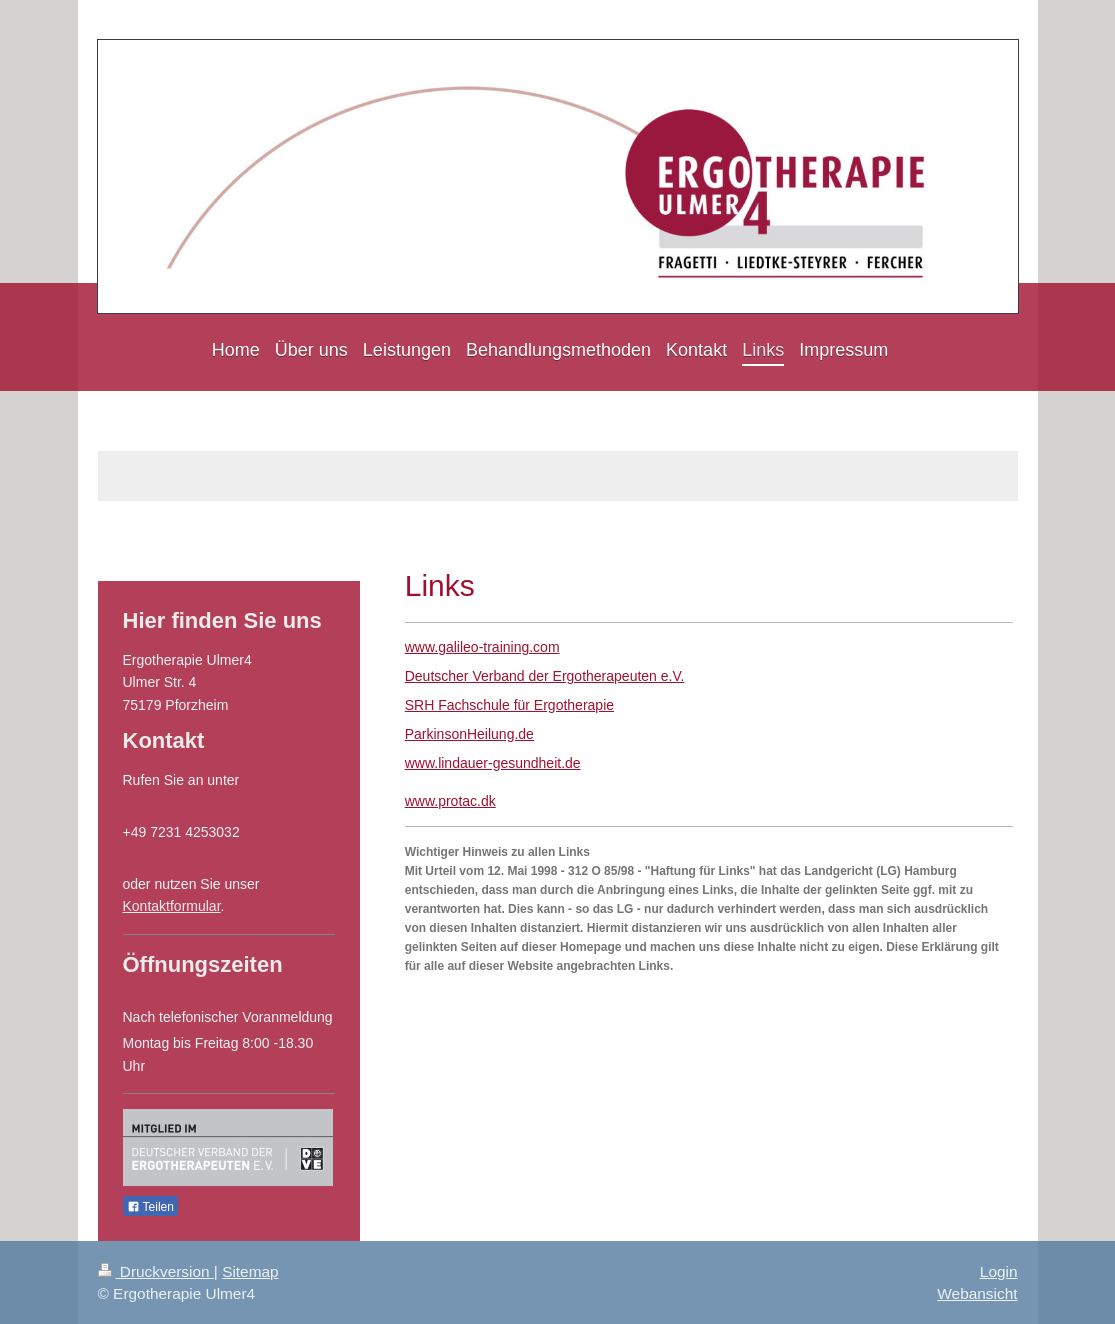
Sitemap (250, 1271)
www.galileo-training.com (482, 647)
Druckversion (156, 1271)
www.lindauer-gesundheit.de (493, 763)
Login (999, 1271)
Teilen (150, 1207)
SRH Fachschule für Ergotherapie (509, 705)
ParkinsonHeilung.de (469, 734)
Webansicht (977, 1293)
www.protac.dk (450, 801)
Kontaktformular (172, 906)
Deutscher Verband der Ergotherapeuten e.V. (545, 676)
